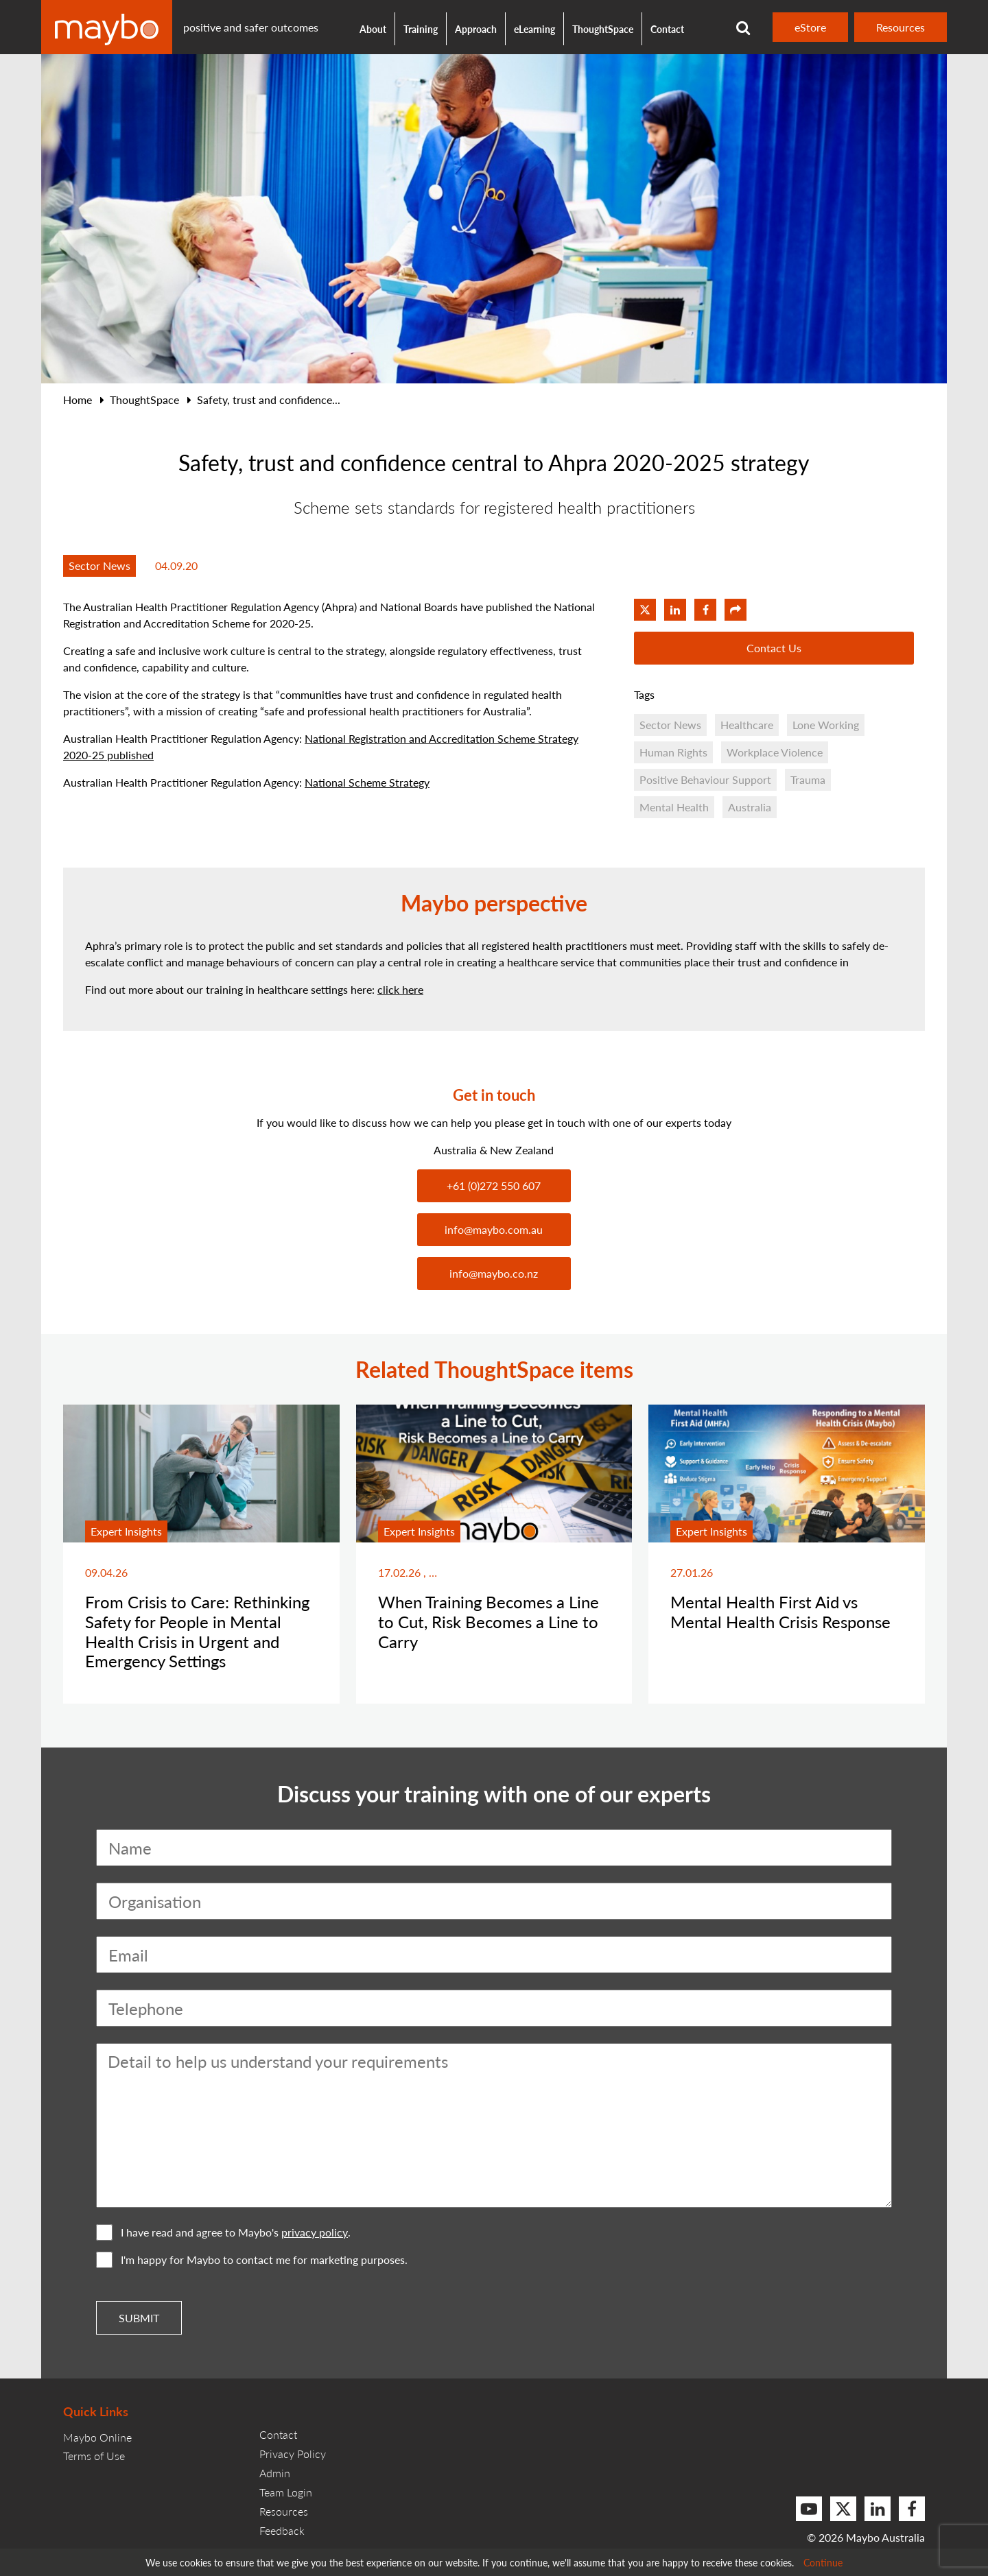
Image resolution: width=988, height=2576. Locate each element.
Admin (274, 2473)
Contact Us (773, 648)
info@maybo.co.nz (493, 1273)
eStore (810, 27)
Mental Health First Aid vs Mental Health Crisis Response (780, 1611)
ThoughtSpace (602, 29)
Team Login (285, 2492)
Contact (667, 29)
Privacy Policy (292, 2453)
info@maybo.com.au (494, 1229)
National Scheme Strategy (367, 782)
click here (400, 989)
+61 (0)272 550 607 (494, 1185)
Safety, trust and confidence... (268, 399)
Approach (476, 29)
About (373, 29)
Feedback (282, 2530)
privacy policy (314, 2232)
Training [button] (420, 29)
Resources (900, 27)
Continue (823, 2562)
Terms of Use (94, 2456)
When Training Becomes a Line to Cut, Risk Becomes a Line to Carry (488, 1621)
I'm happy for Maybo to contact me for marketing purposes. (252, 2260)
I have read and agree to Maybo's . (223, 2232)
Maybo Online (97, 2437)
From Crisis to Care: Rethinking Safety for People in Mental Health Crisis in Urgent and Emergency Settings (197, 1631)
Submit (139, 2318)
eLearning (534, 29)
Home (77, 399)
